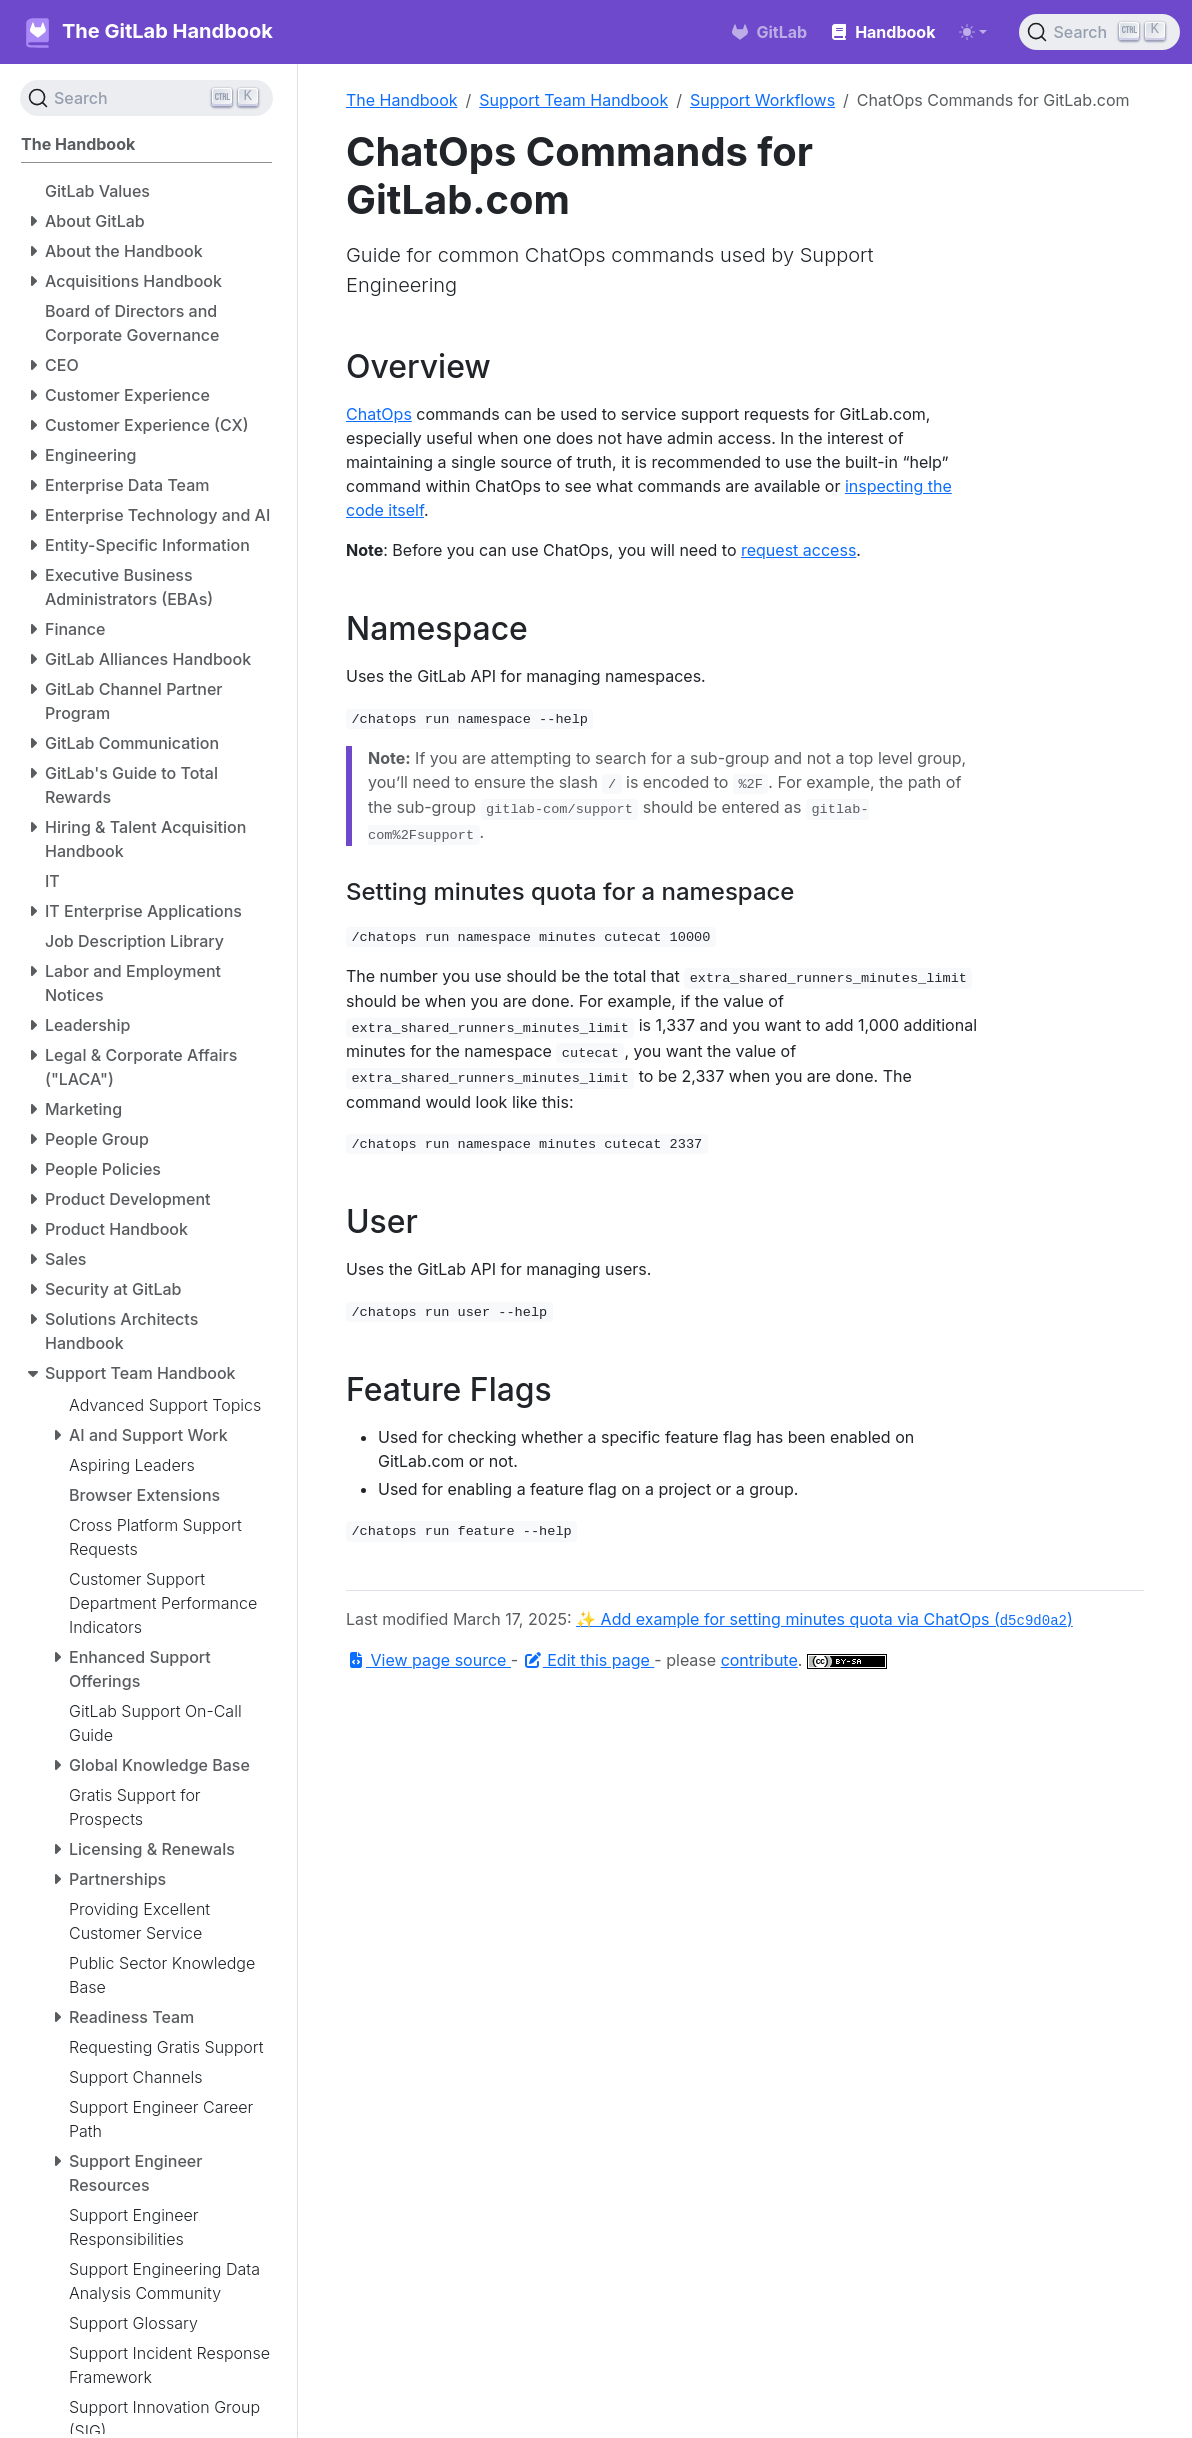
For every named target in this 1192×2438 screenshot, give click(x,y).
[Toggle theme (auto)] (973, 32)
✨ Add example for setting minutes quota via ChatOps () (824, 1619)
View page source (428, 1660)
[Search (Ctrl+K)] (1099, 32)
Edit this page (589, 1660)
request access (798, 550)
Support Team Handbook (573, 100)
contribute (759, 1660)
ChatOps (379, 414)
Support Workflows (762, 100)
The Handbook (402, 100)
